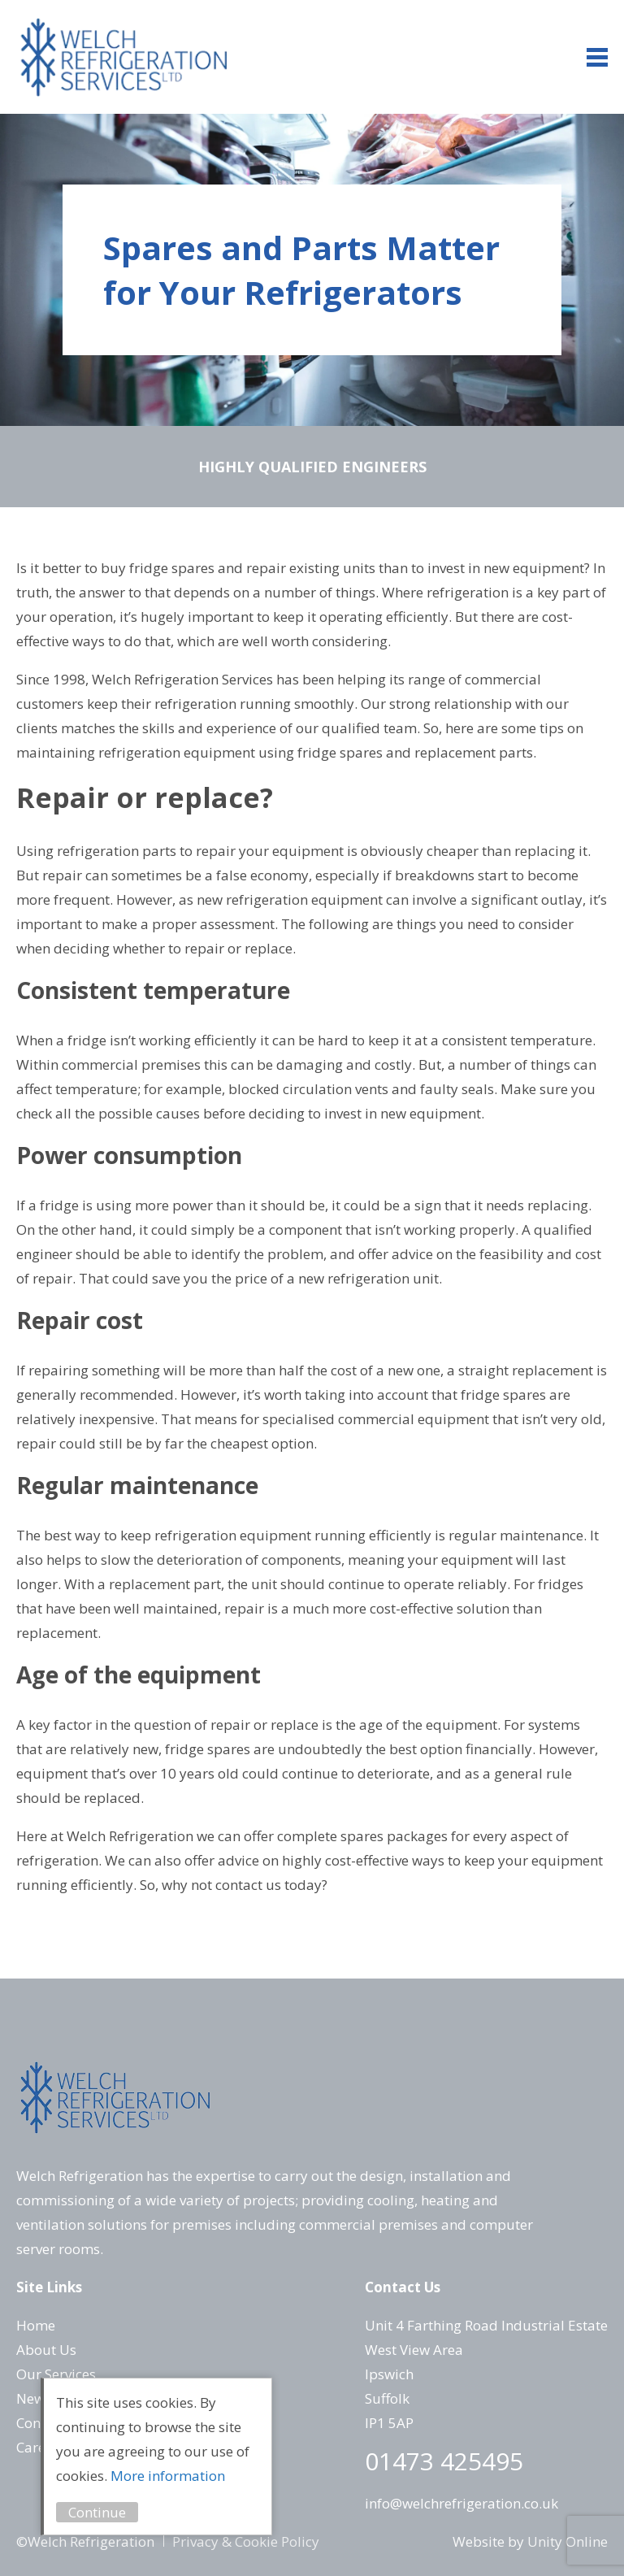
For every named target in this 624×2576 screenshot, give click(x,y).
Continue (97, 2512)
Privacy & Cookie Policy (245, 2541)
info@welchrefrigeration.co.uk (461, 2503)
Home (35, 2325)
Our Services (56, 2374)
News (33, 2398)
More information (167, 2475)
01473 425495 (444, 2461)
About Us (46, 2349)
